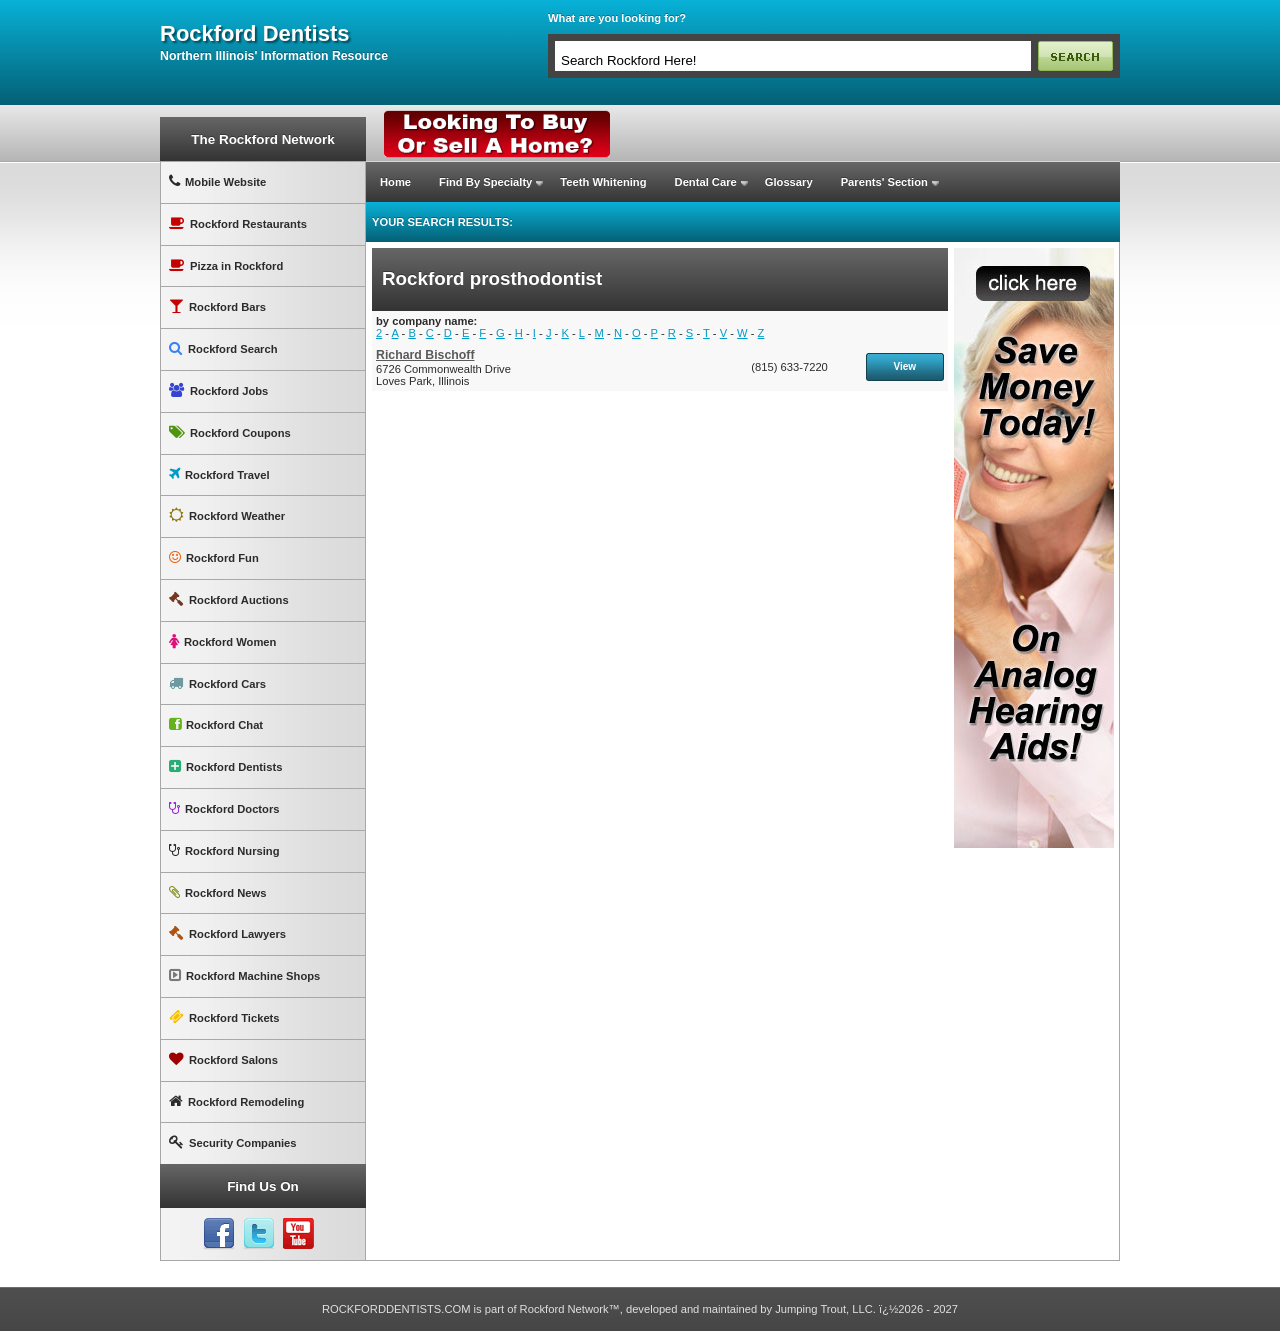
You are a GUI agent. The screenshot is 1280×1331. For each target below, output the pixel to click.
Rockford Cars (217, 683)
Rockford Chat (216, 724)
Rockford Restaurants (238, 223)
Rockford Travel (219, 474)
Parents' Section (884, 182)
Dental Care (706, 182)
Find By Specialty (485, 182)
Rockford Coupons (230, 432)
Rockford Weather (227, 515)
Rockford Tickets (224, 1017)
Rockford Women (222, 641)
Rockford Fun (214, 557)
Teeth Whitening (603, 182)
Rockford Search (223, 348)
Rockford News (217, 892)
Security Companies (233, 1142)
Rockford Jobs (218, 390)
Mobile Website (217, 181)
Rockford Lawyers (227, 933)
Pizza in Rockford (226, 265)
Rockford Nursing (224, 850)
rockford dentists (254, 34)
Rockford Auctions (229, 599)
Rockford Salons (223, 1059)
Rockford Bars (217, 306)
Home (395, 182)
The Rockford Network (262, 139)
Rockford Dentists (225, 766)
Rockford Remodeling (236, 1101)
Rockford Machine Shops (244, 975)
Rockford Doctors (224, 808)
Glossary (789, 182)
